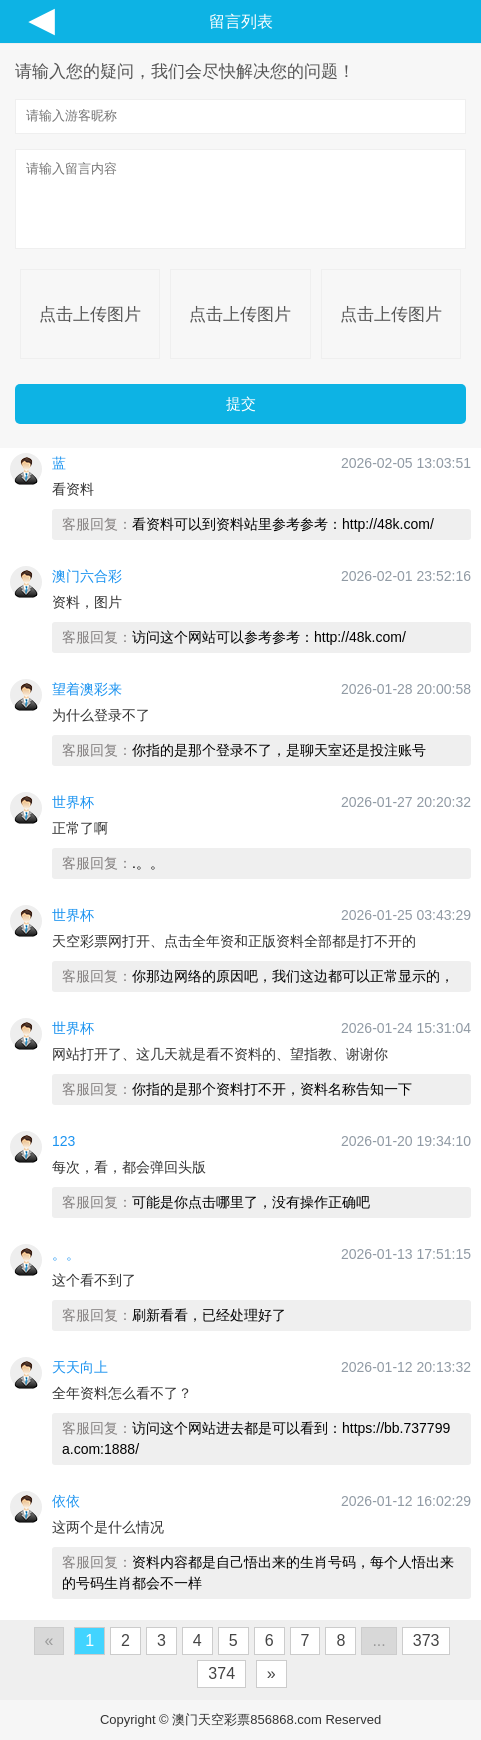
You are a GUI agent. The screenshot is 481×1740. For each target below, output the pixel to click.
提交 (241, 403)
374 (221, 1673)
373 (426, 1640)
